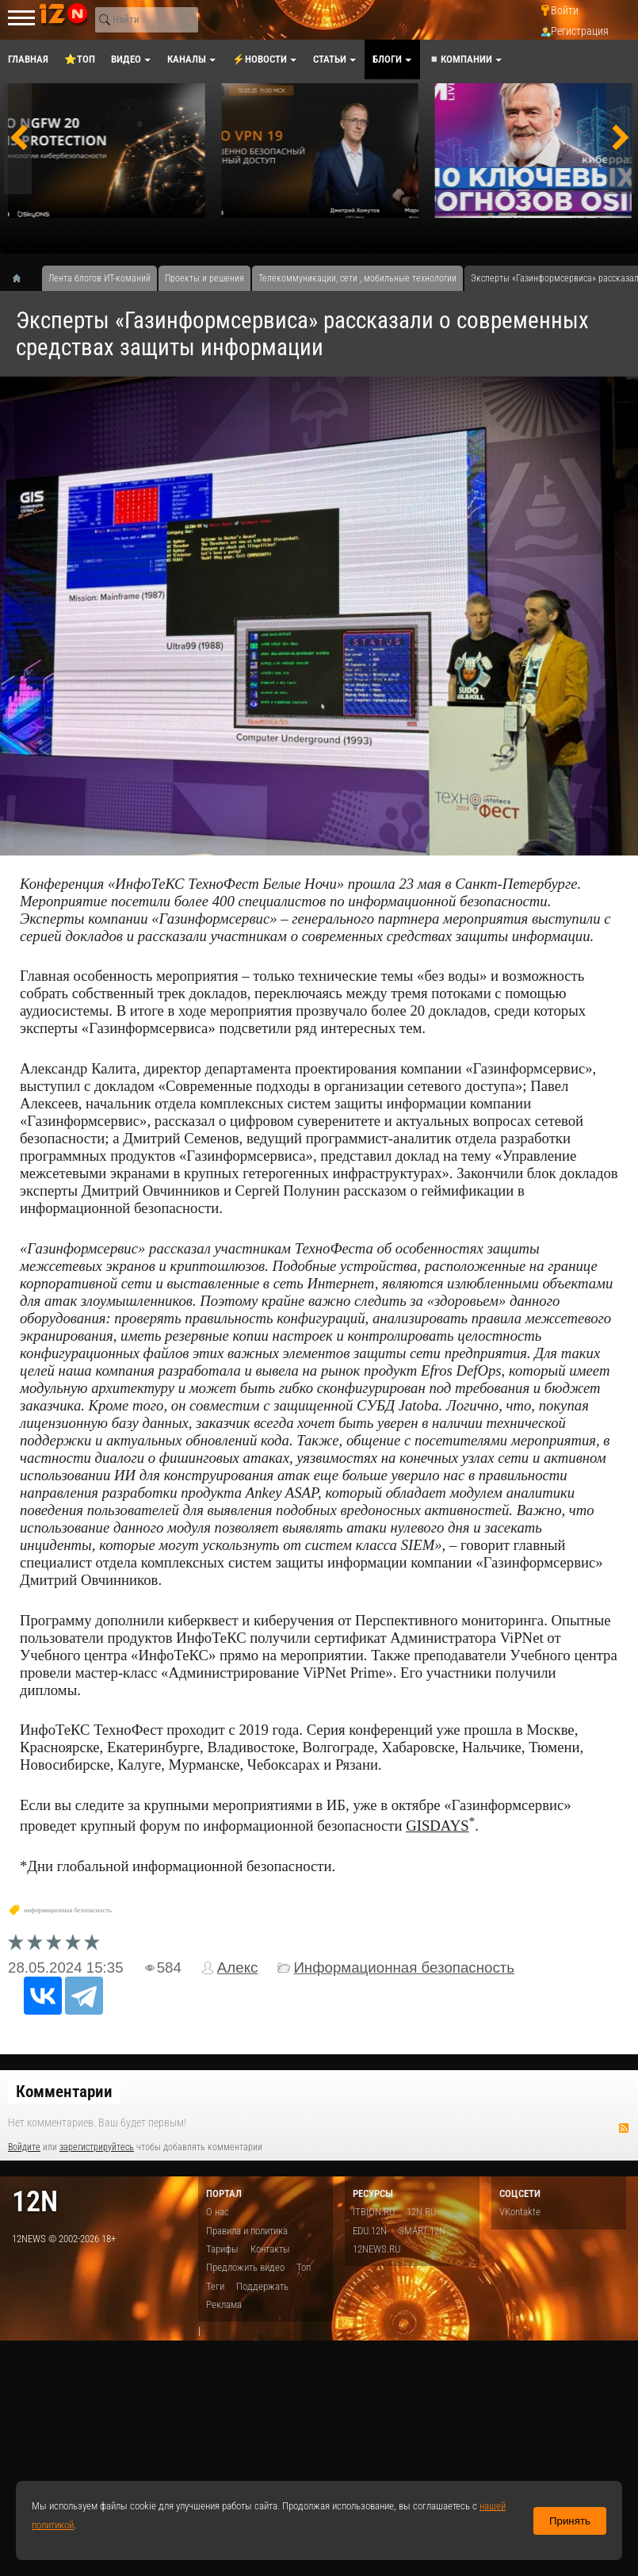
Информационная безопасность (403, 1967)
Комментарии (64, 2091)
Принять (569, 2521)
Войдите (24, 2147)
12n (35, 2201)
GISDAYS (437, 1825)
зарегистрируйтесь (96, 2147)
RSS (623, 2128)
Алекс (237, 1967)
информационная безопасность (68, 1910)
